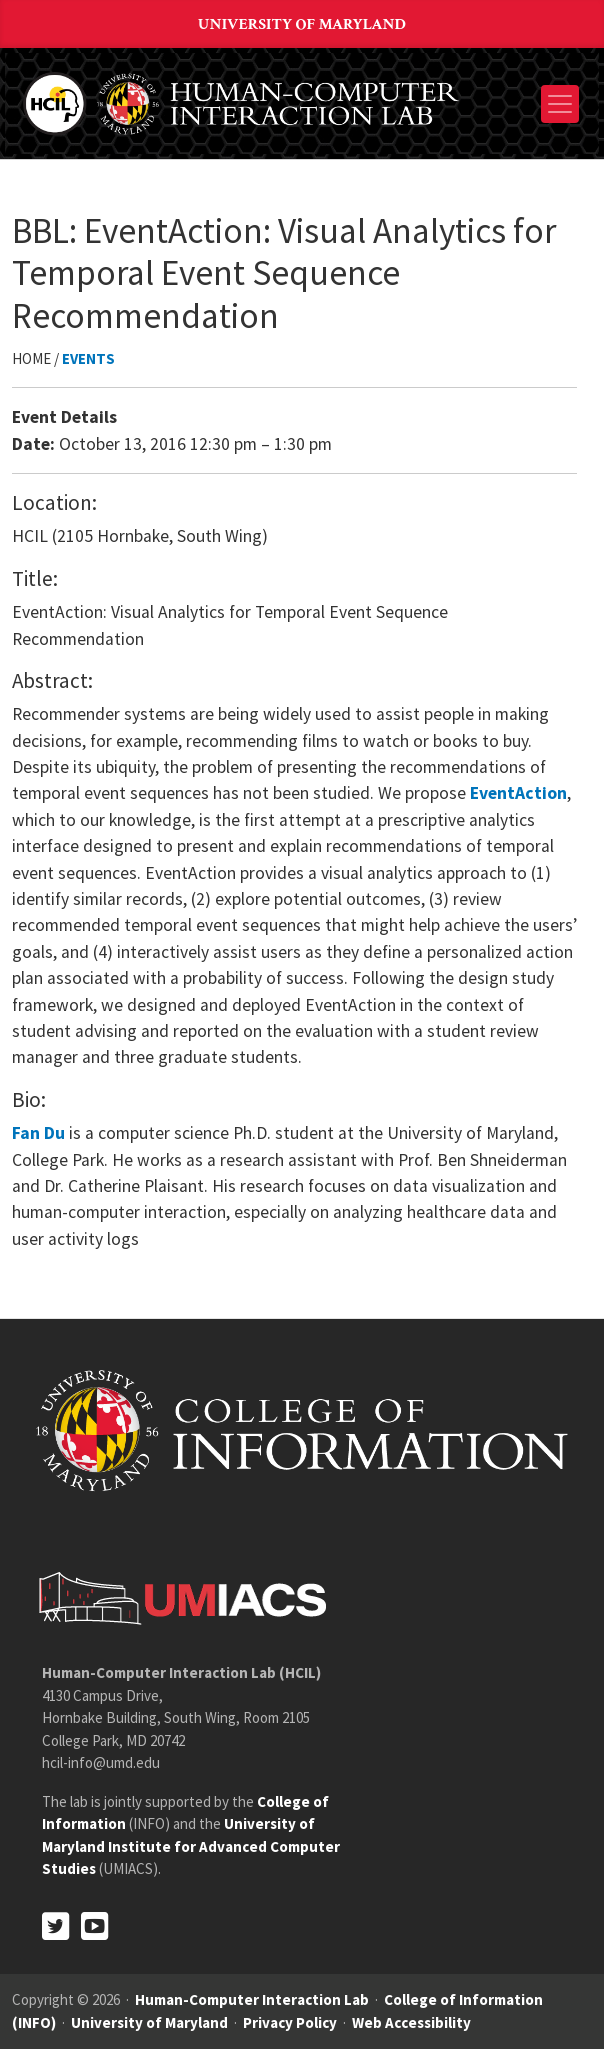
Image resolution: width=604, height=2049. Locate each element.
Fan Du (38, 1133)
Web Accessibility (411, 2022)
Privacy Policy (290, 2022)
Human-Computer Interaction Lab (252, 1999)
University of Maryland (302, 24)
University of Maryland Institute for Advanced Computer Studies (191, 1846)
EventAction (518, 793)
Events (88, 358)
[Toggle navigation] (560, 104)
